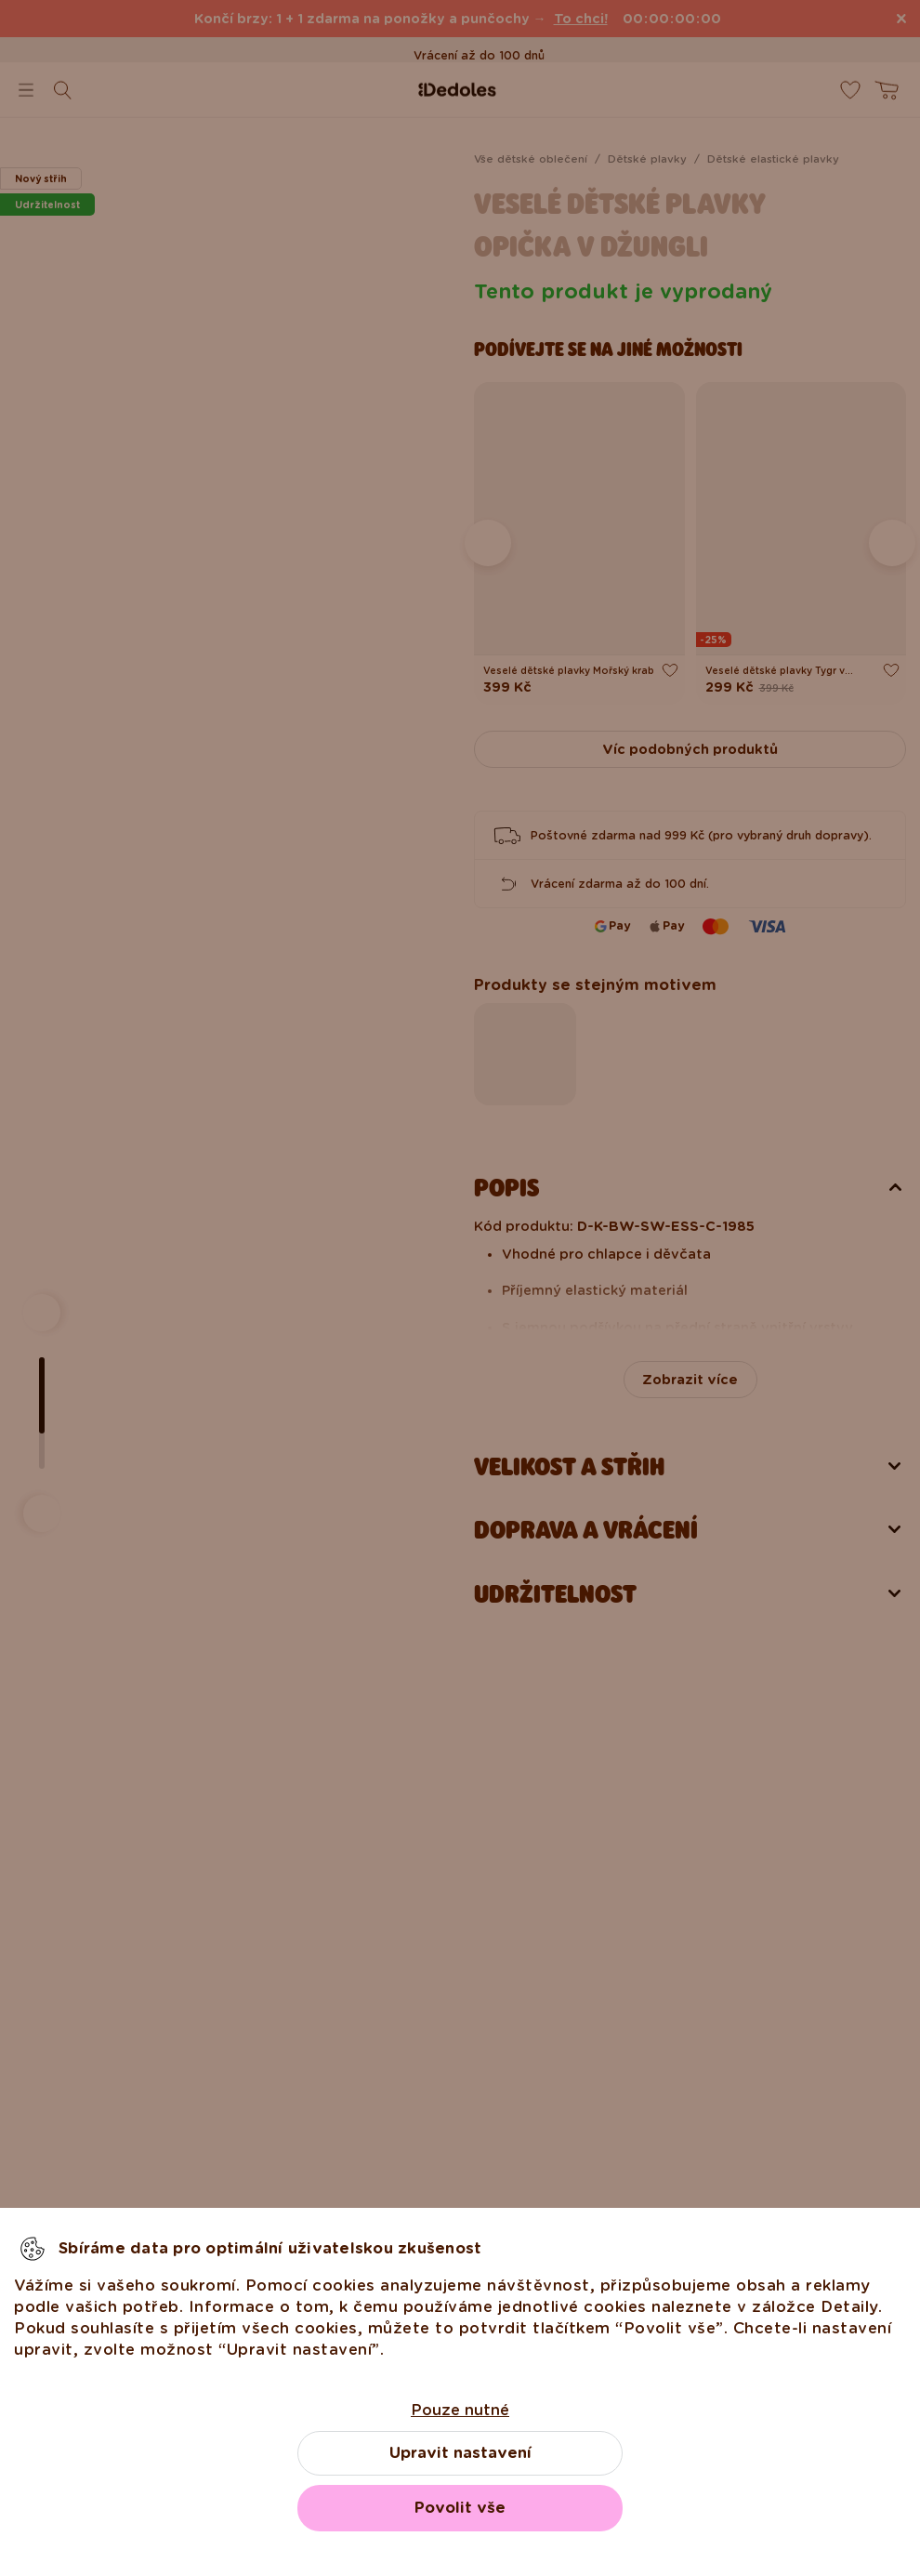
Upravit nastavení (460, 2453)
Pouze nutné (460, 2410)
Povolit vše (460, 2508)
